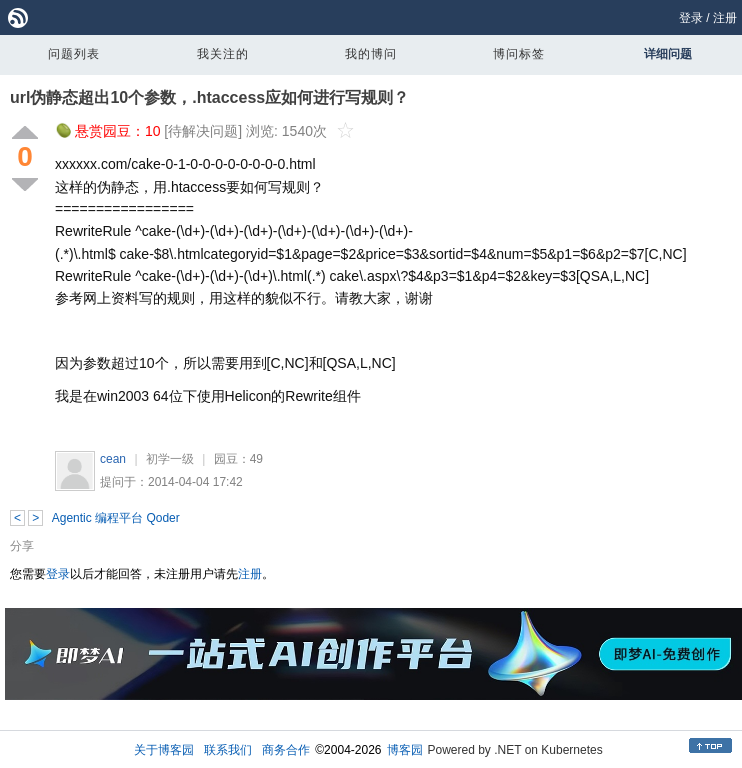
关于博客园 (164, 750)
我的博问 (371, 54)
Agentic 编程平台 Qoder (116, 518)
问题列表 (74, 54)
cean (113, 459)
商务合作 (286, 750)
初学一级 (170, 459)
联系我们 (228, 750)
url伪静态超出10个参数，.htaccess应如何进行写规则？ (209, 97)
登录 (691, 18)
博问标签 (519, 54)
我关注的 (223, 54)
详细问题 (668, 54)
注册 (725, 18)
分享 (22, 546)
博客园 (405, 750)
